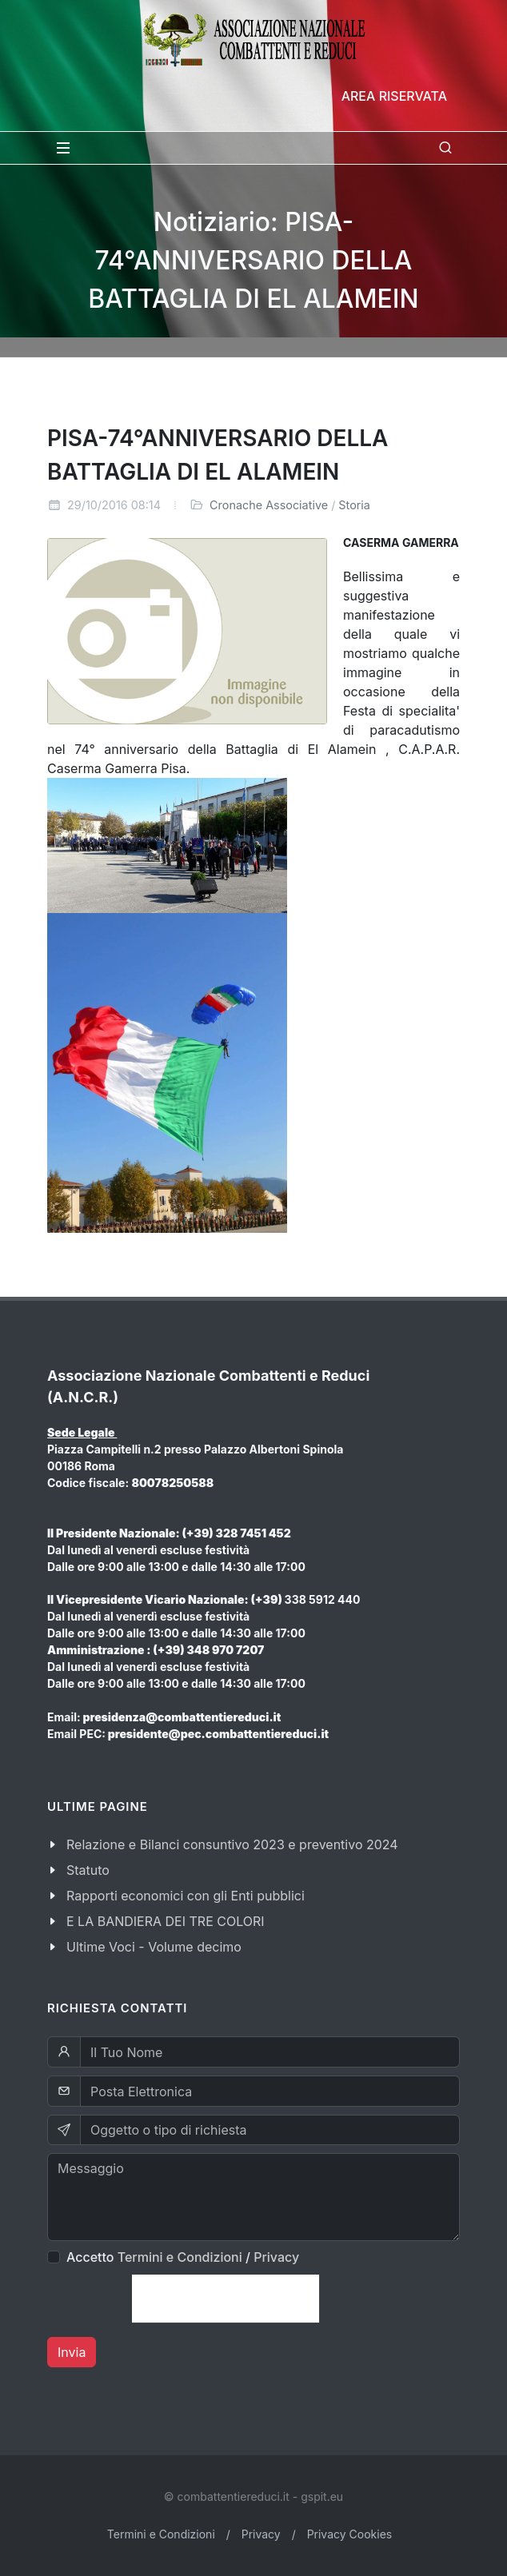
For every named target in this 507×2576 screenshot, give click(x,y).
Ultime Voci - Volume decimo (154, 1947)
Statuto (88, 1870)
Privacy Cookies (350, 2534)
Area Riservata (394, 96)
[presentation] (225, 2299)
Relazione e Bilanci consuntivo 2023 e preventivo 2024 (232, 1844)
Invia (72, 2352)
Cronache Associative (269, 505)
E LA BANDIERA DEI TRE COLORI (165, 1921)
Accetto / (182, 2257)
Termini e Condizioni (180, 2257)
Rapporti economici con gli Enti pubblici (185, 1896)
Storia (354, 505)
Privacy (276, 2257)
